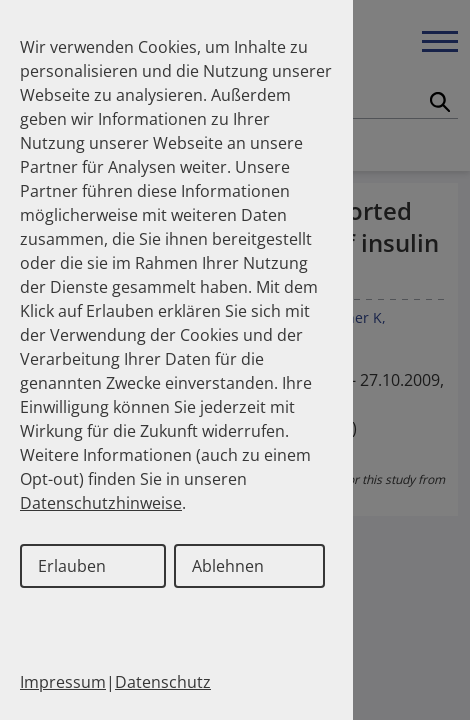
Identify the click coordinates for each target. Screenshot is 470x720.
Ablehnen (228, 566)
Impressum (63, 682)
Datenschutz (163, 682)
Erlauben (72, 566)
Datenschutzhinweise (101, 503)
